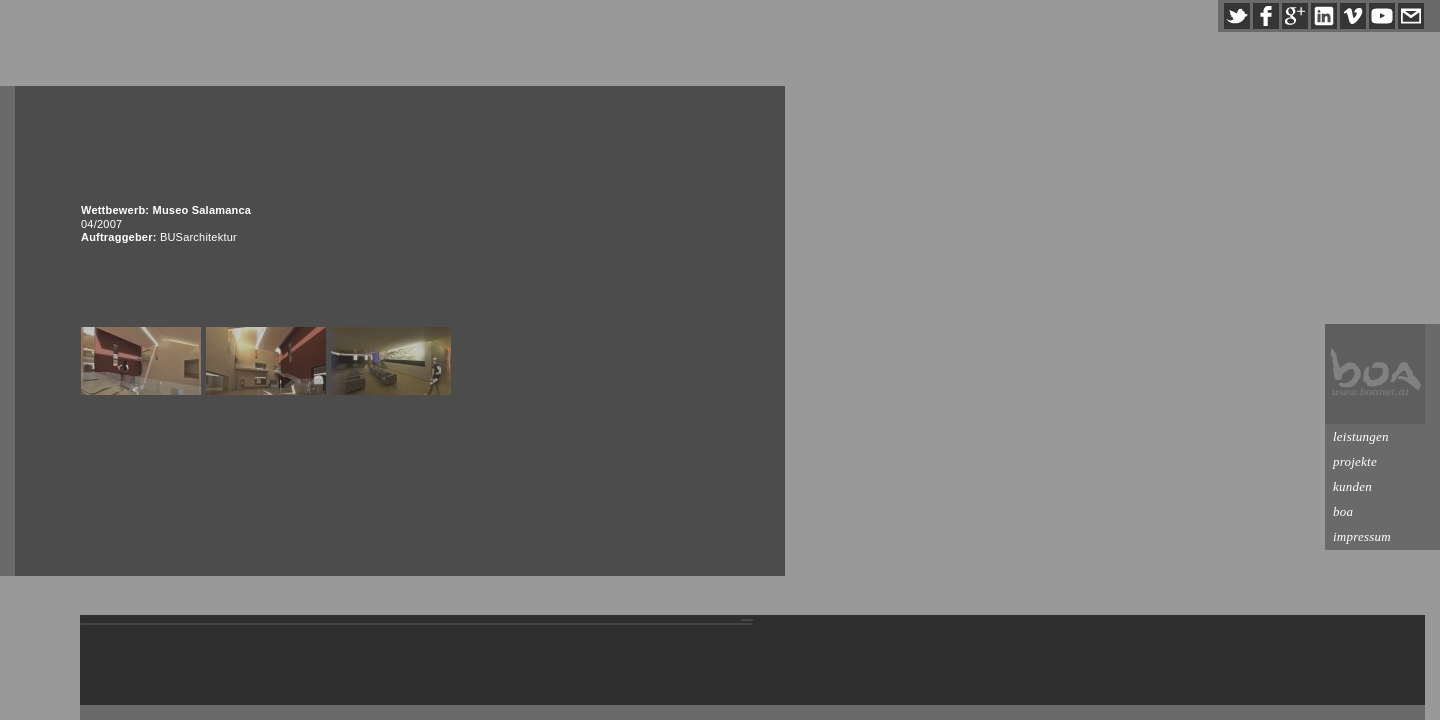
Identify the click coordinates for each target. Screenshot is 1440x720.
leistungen (1361, 436)
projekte (1355, 461)
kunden (1352, 486)
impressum (1362, 536)
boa (1343, 511)
